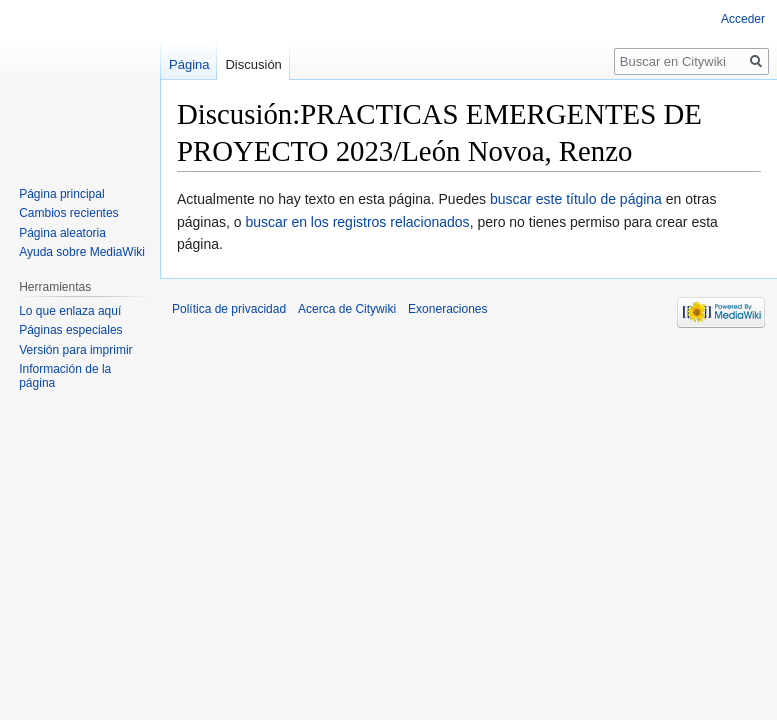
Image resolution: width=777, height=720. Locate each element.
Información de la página (65, 376)
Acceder (743, 19)
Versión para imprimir (75, 350)
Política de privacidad (229, 309)
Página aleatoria (62, 233)
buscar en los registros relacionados (358, 222)
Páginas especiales (70, 330)
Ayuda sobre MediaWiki (82, 252)
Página (189, 64)
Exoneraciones (447, 309)
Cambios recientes (68, 213)
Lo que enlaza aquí (70, 311)
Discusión (253, 64)
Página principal (61, 194)
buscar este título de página (576, 199)
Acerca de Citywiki (347, 309)
